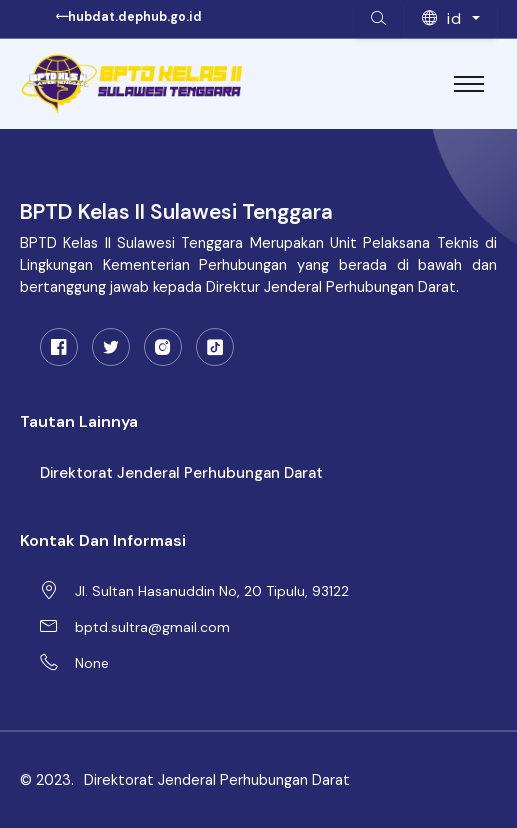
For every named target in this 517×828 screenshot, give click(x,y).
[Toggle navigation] (469, 84)
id (445, 18)
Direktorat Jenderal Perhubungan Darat (181, 473)
